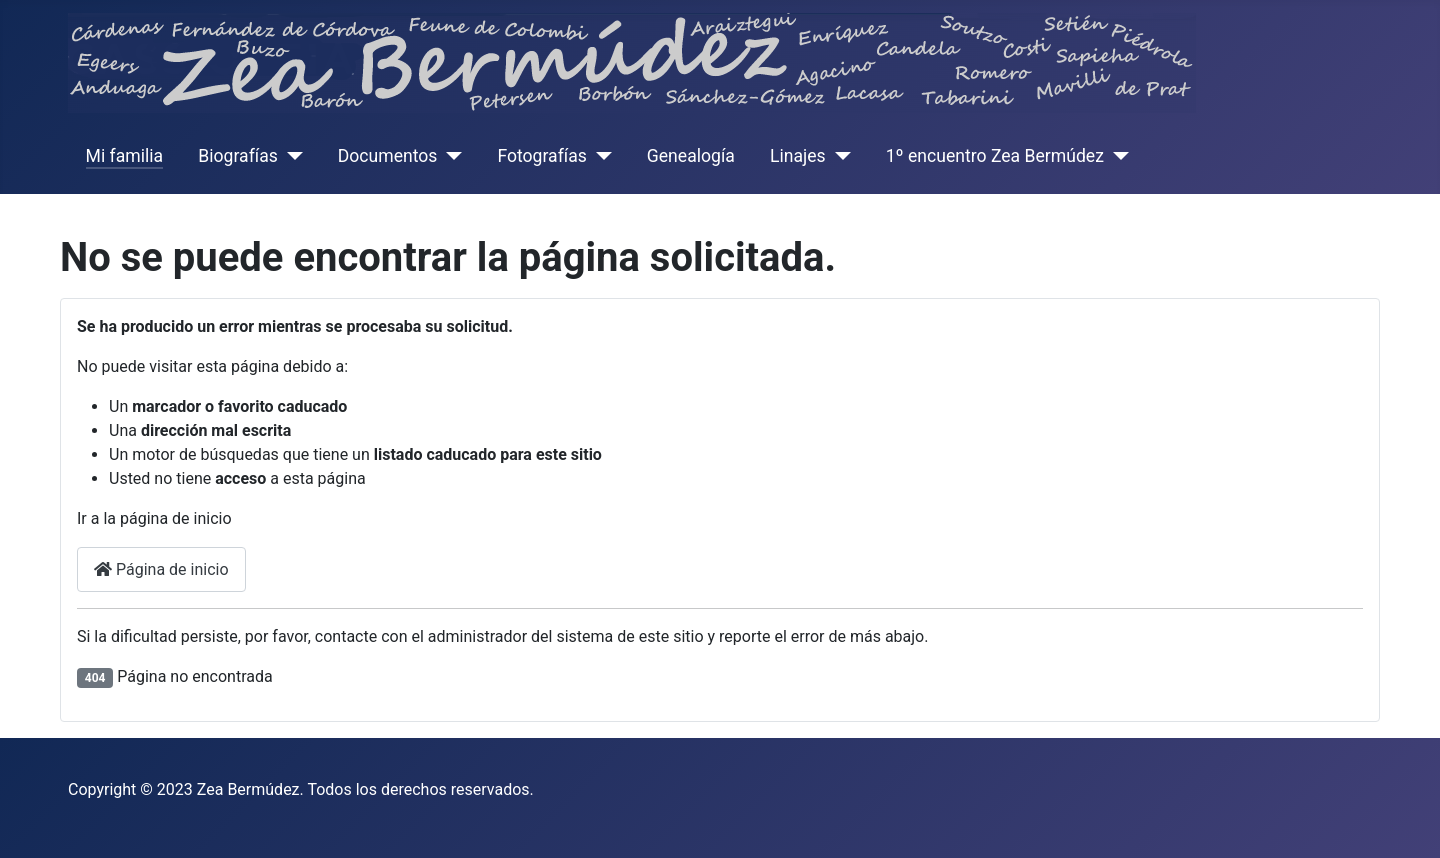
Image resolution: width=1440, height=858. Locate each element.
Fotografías (541, 156)
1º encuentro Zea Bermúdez (995, 156)
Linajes (798, 156)
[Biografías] (290, 156)
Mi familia (125, 156)
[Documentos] (449, 156)
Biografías (237, 156)
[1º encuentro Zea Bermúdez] (1116, 156)
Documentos (388, 156)
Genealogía (691, 156)
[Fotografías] (599, 156)
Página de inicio (161, 569)
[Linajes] (838, 156)
